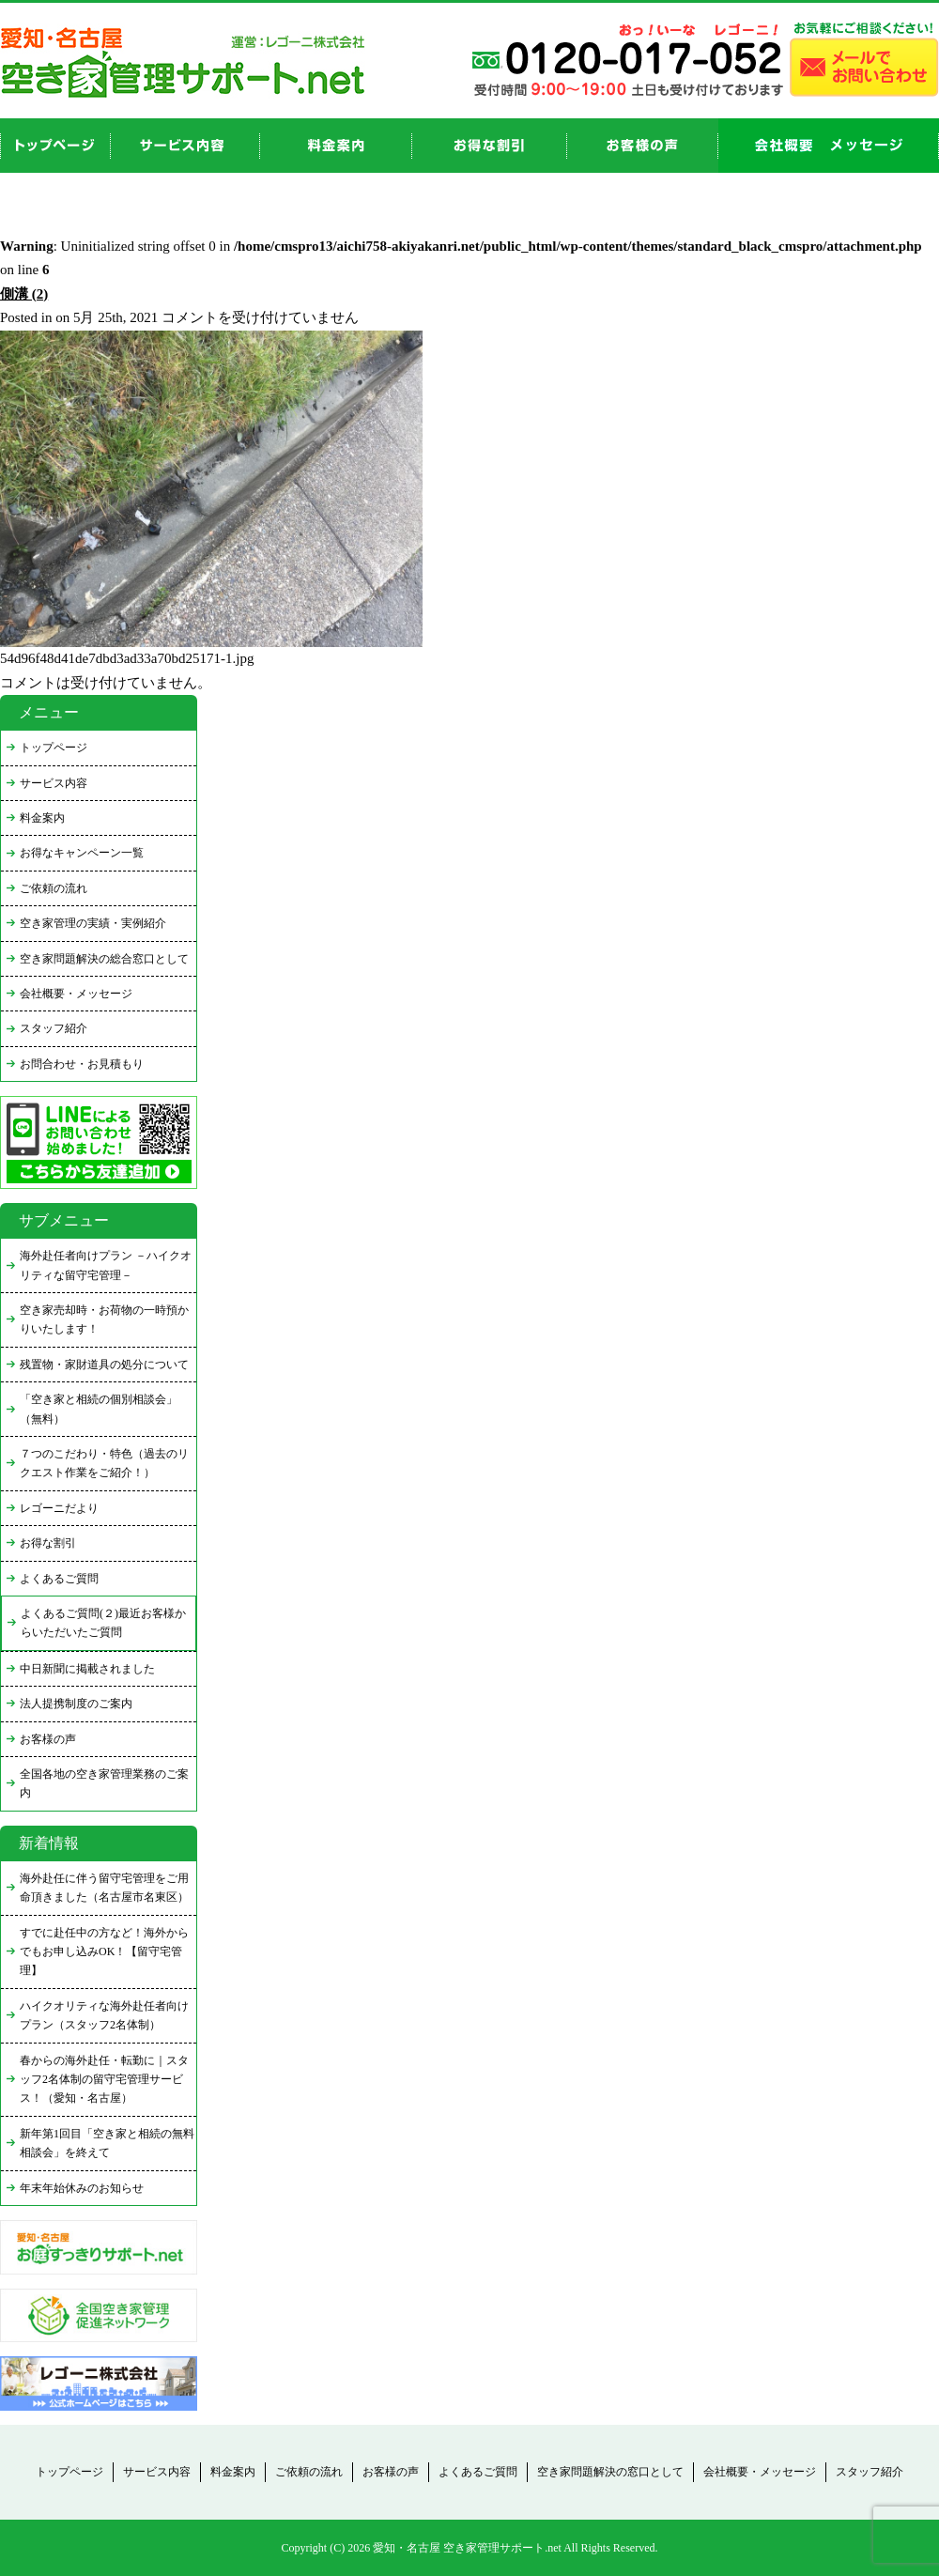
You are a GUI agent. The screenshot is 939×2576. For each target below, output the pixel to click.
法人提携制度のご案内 (76, 1703)
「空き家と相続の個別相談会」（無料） (98, 1409)
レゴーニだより (59, 1508)
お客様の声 (642, 145)
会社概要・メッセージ (76, 993)
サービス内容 (53, 783)
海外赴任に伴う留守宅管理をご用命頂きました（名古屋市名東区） (104, 1888)
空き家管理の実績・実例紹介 (93, 923)
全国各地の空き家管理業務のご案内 (104, 1783)
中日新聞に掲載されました (87, 1668)
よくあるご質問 (59, 1578)
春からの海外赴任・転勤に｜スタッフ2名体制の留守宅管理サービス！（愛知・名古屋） (104, 2080)
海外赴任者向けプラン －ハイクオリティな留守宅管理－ (106, 1265)
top (55, 145)
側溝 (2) (24, 293)
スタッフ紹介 (53, 1028)
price (336, 145)
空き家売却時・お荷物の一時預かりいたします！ (104, 1319)
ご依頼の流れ (53, 888)
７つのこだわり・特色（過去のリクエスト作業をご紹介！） (104, 1463)
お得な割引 (48, 1543)
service (185, 145)
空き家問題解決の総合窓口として (104, 958)
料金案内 (42, 818)
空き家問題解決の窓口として (610, 2471)
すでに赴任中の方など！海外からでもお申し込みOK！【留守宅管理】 (104, 1952)
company (828, 145)
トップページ (53, 747)
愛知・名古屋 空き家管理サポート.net (467, 2547)
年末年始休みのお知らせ (82, 2188)
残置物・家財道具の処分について (104, 1364)
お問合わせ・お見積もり (82, 1064)
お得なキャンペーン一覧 (82, 852)
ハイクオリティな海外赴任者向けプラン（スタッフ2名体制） (104, 2015)
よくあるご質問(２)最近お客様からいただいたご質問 (103, 1623)
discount (489, 145)
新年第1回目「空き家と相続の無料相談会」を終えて (107, 2143)
